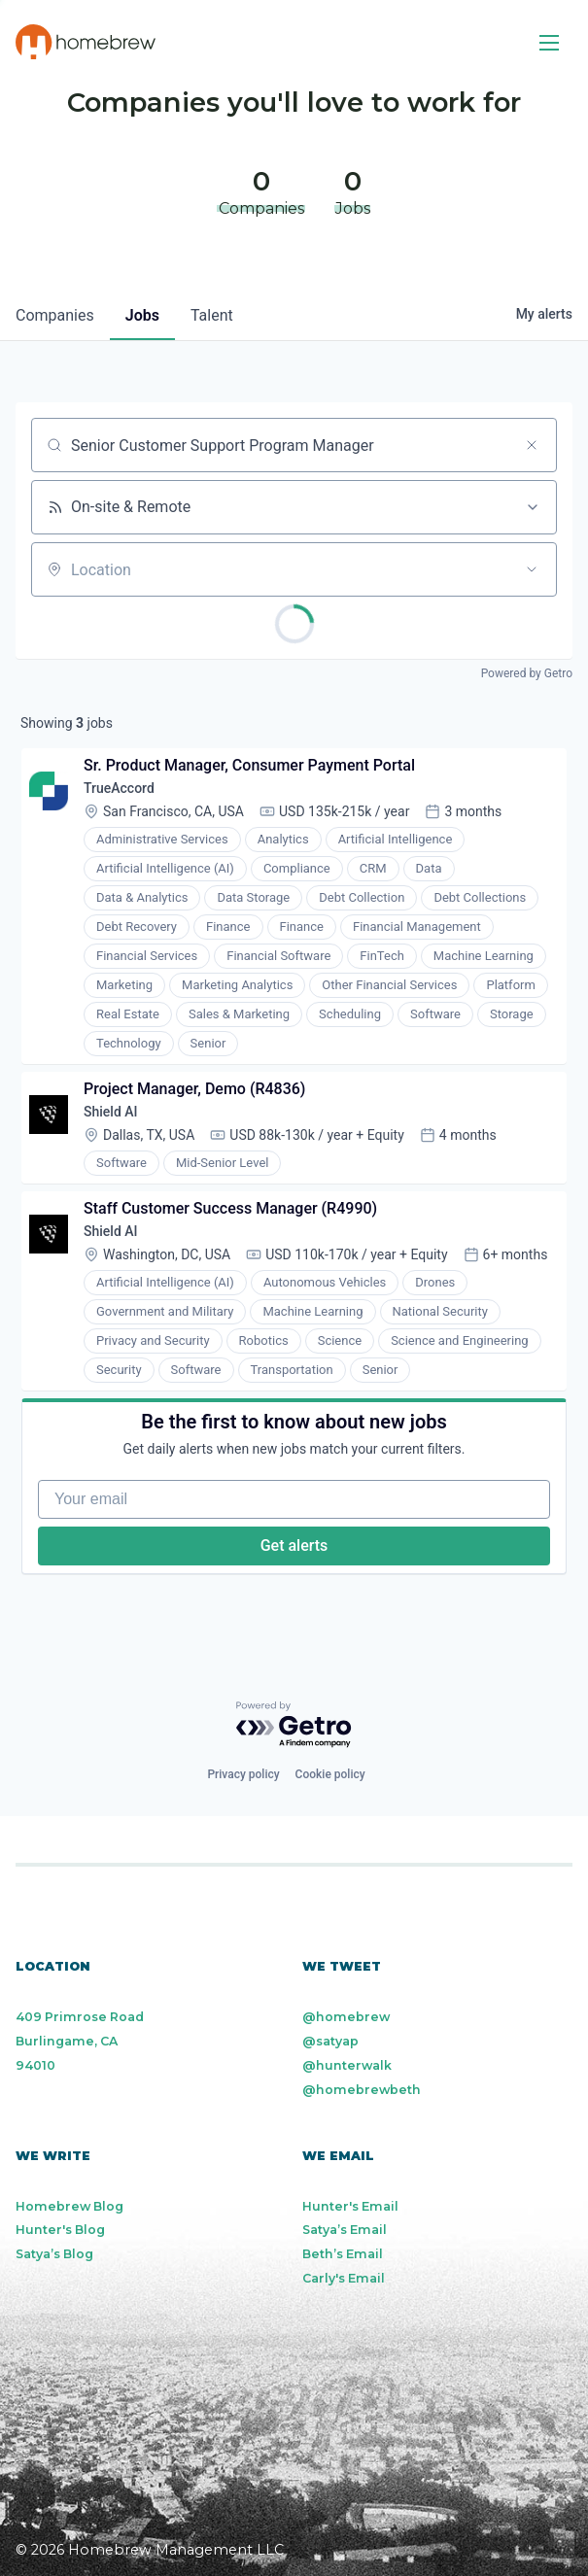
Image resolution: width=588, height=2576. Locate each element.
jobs (142, 315)
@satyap (330, 2041)
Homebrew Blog (69, 2206)
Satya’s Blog (54, 2254)
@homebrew (346, 2016)
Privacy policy (243, 1774)
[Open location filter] (531, 569)
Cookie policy (330, 1774)
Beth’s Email (342, 2254)
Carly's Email (343, 2278)
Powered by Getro (526, 673)
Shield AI (111, 1111)
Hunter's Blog (60, 2229)
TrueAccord (119, 788)
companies (55, 315)
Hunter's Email (350, 2206)
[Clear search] (531, 445)
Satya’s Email (344, 2229)
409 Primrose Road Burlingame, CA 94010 (80, 2041)
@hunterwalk (347, 2065)
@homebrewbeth (361, 2089)
